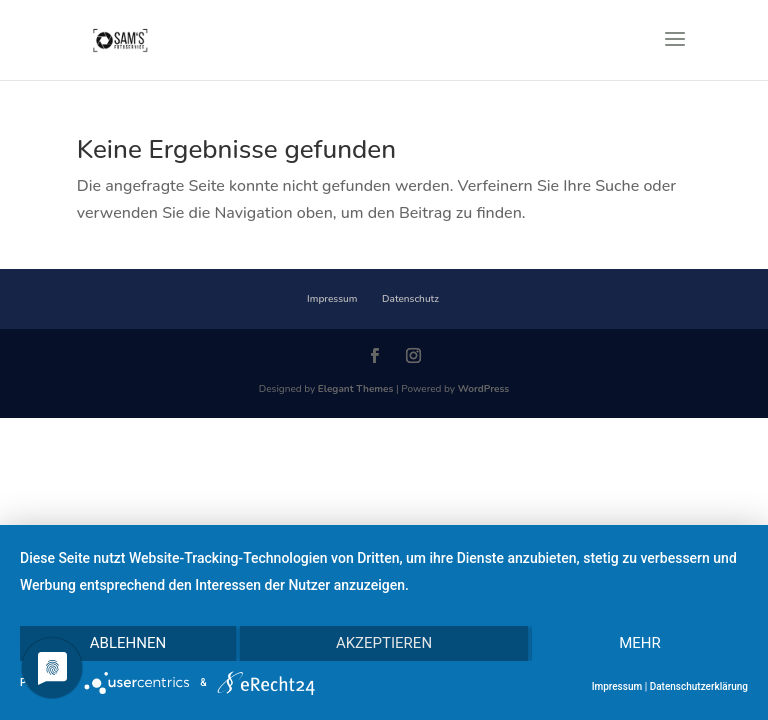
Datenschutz (410, 299)
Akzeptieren (384, 643)
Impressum (332, 299)
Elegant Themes (356, 389)
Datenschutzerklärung (699, 686)
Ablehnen (128, 643)
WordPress (484, 389)
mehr (640, 643)
